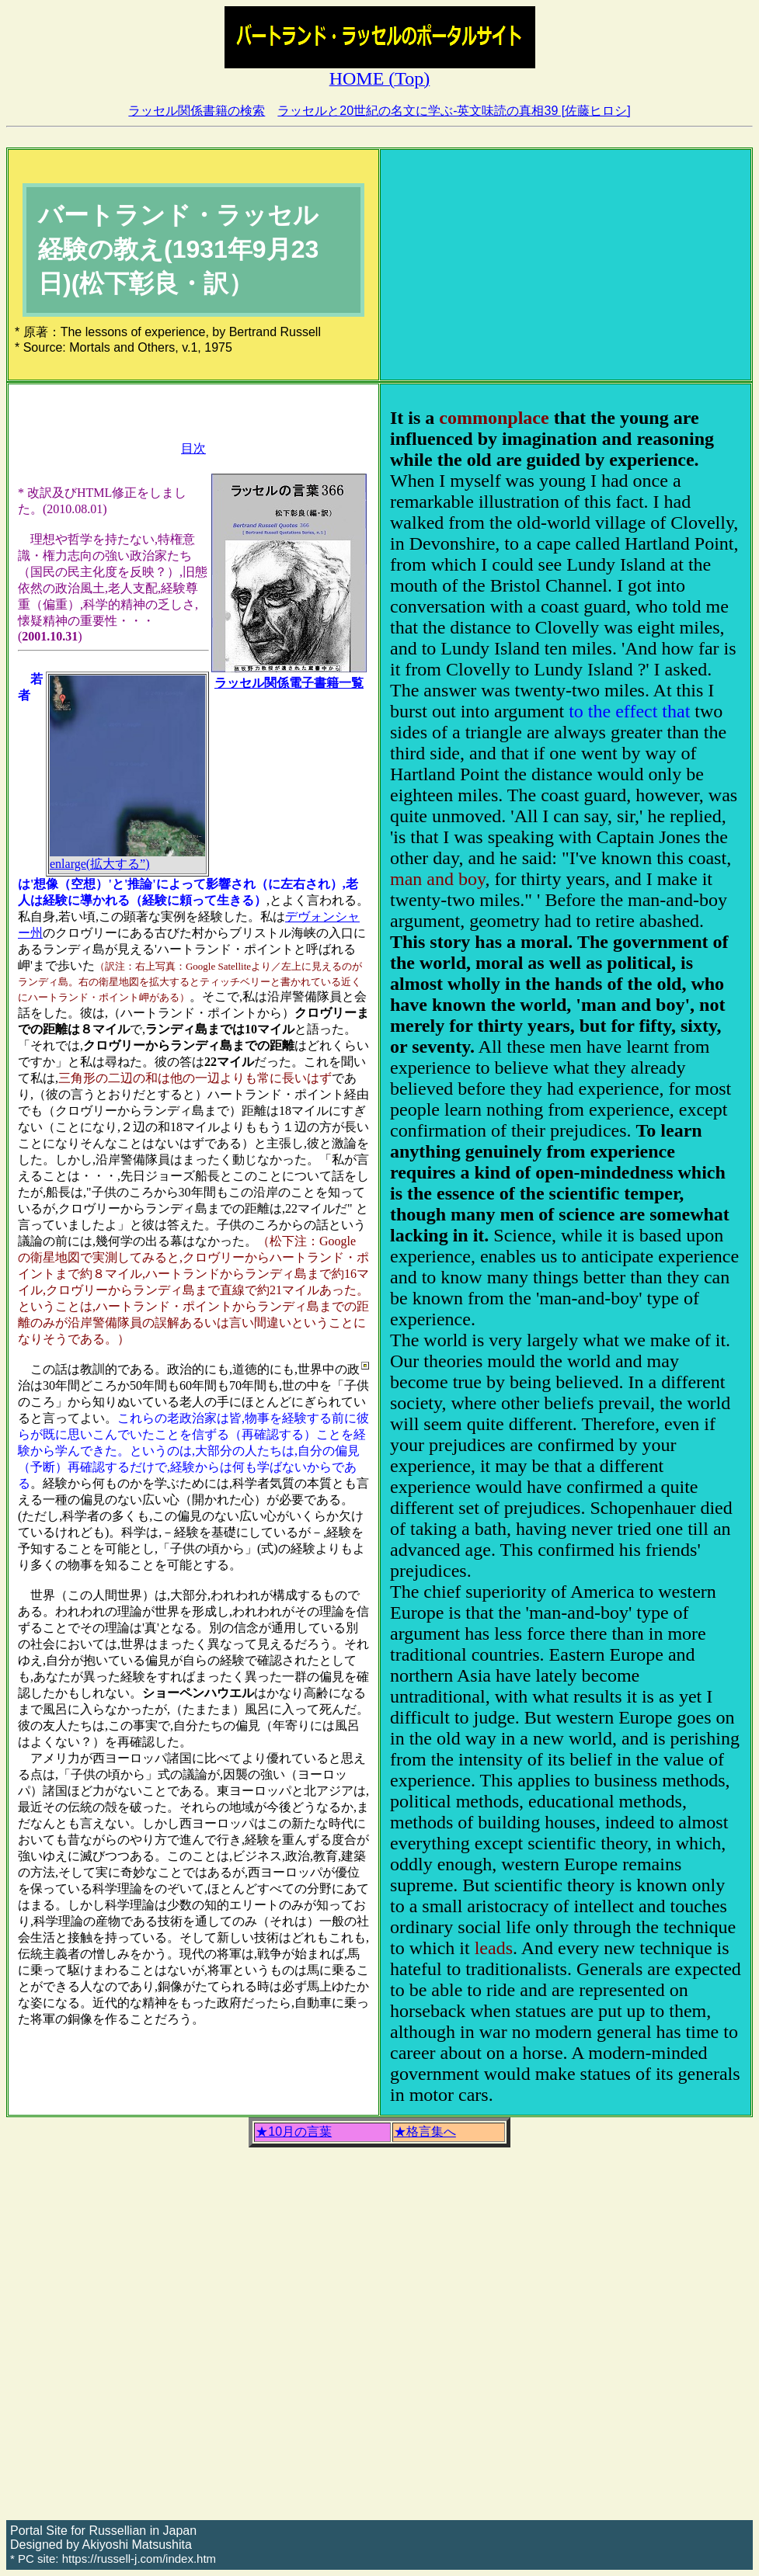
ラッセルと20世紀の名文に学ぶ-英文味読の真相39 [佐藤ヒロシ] (453, 110)
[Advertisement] (565, 264)
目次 (193, 448)
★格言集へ (425, 2131)
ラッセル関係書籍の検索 (196, 110)
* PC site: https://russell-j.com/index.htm (113, 2558)
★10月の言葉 (294, 2131)
